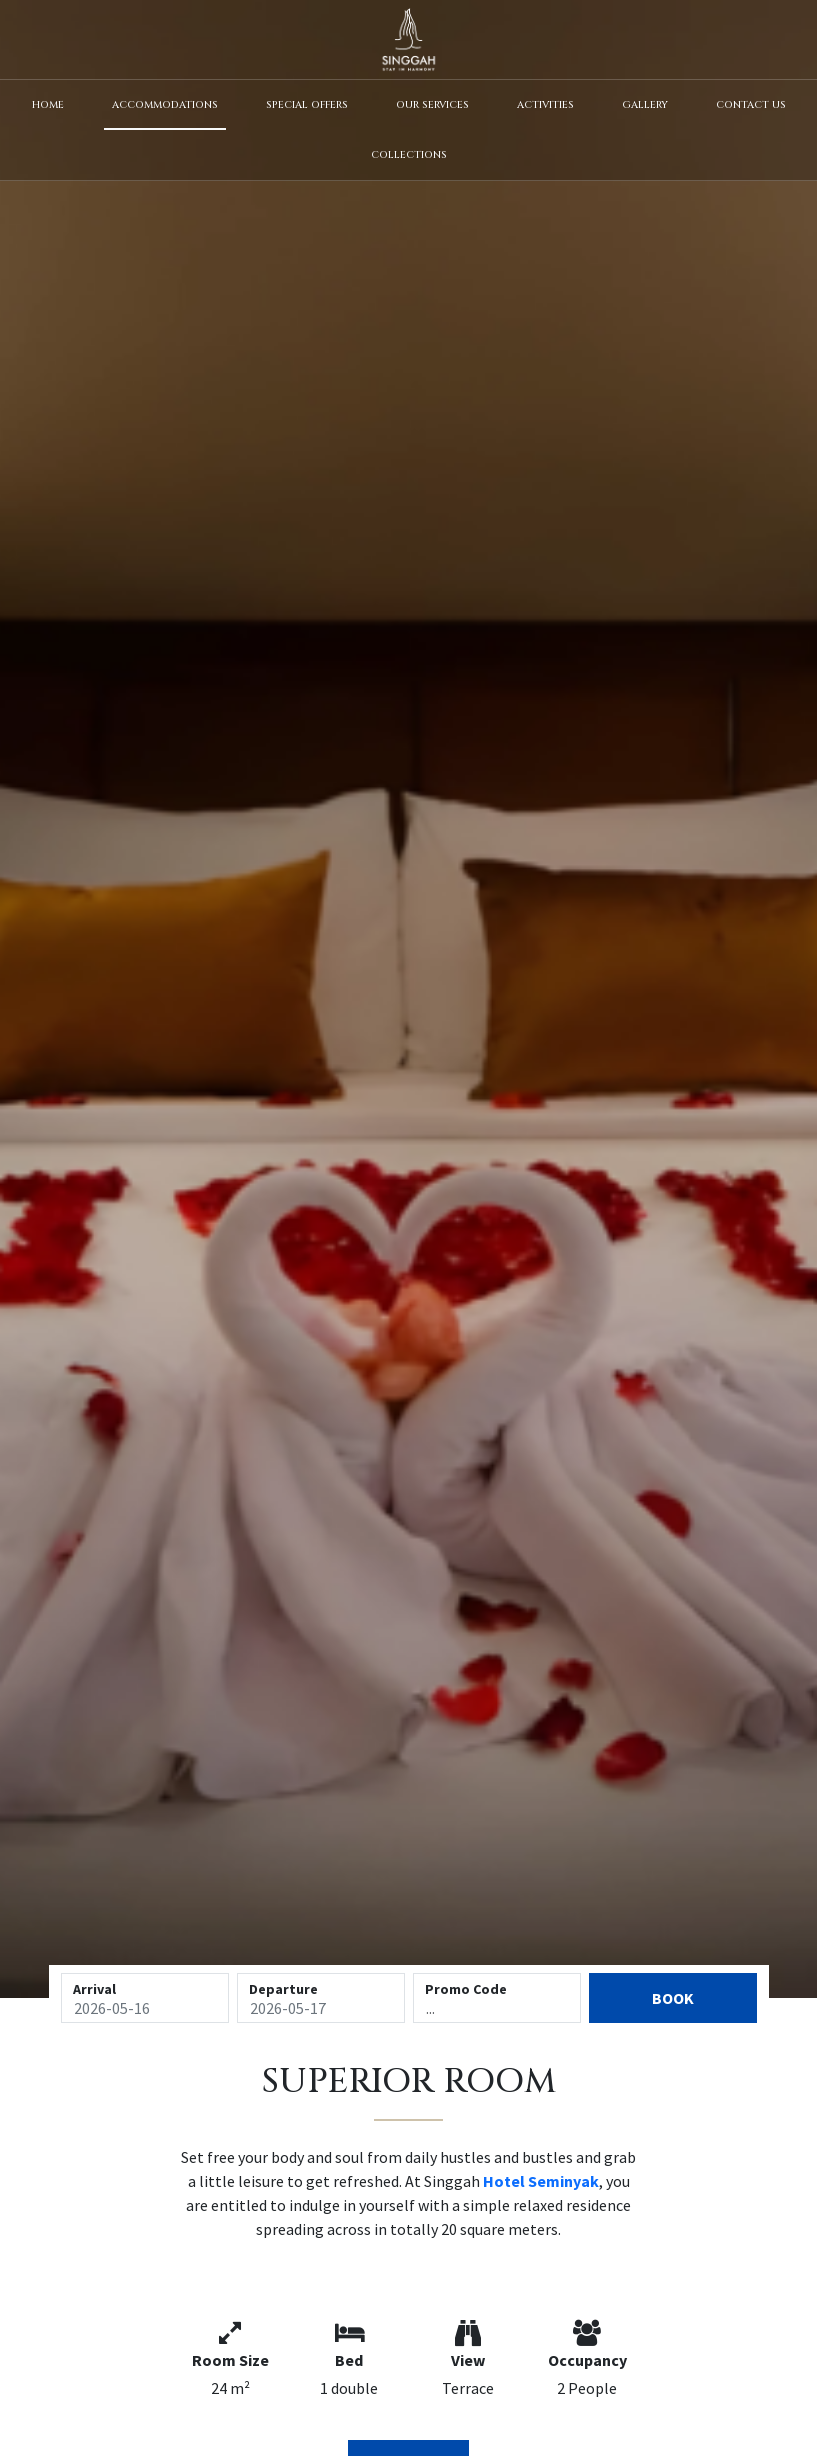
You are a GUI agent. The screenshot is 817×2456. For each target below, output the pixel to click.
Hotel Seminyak (541, 2181)
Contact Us (751, 105)
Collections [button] (409, 155)
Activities (545, 105)
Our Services (432, 105)
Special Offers (307, 105)
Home (48, 105)
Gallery (645, 105)
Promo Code (466, 1989)
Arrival (94, 1989)
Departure (283, 1989)
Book (673, 1998)
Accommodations (165, 105)
